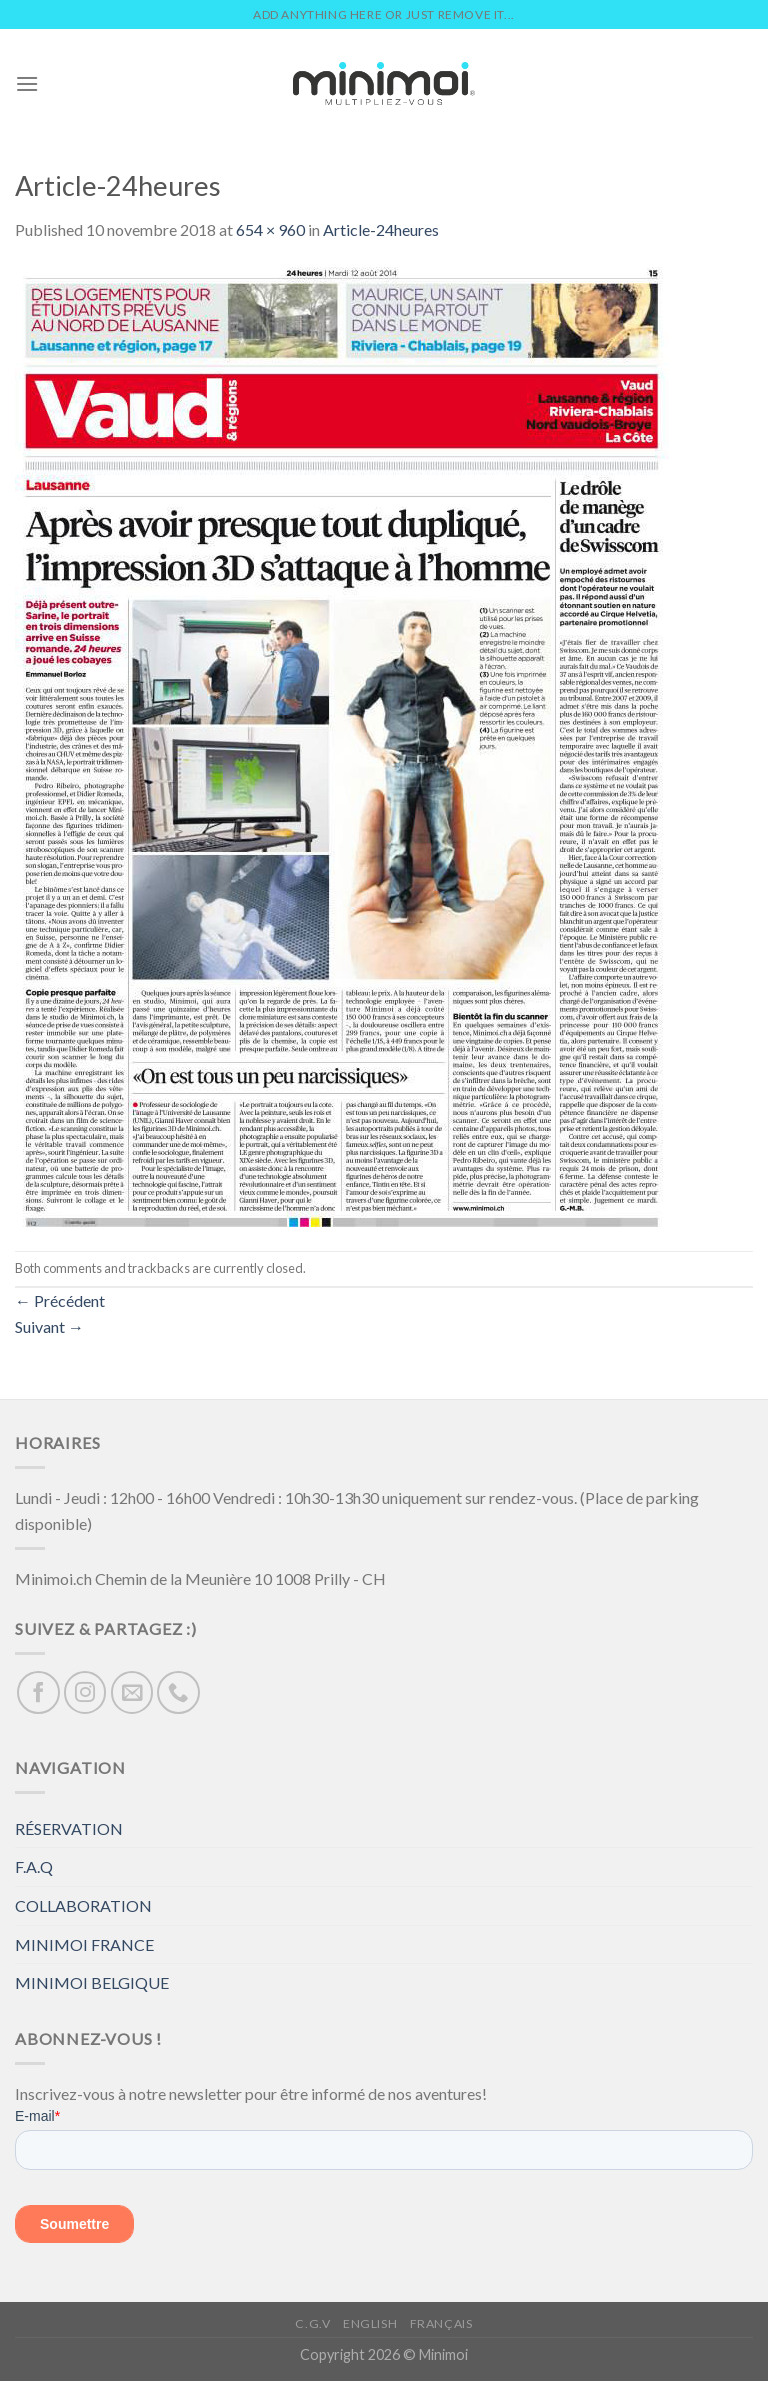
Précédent (60, 1300)
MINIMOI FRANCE (84, 1944)
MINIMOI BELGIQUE (92, 1982)
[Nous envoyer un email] (132, 1692)
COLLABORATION (83, 1905)
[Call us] (178, 1692)
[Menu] (27, 83)
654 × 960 (270, 229)
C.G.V (312, 2323)
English (370, 2323)
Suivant (49, 1326)
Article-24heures (381, 229)
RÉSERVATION (69, 1828)
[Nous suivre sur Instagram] (85, 1692)
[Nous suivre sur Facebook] (38, 1692)
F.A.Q (34, 1866)
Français (441, 2323)
